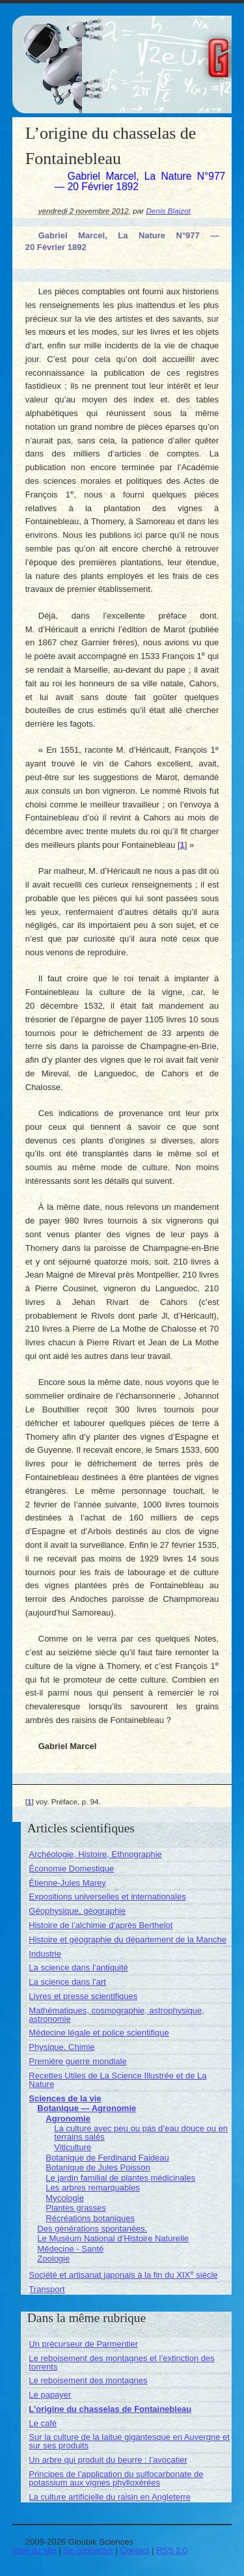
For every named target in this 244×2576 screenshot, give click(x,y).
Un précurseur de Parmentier (83, 2344)
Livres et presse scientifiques (83, 1996)
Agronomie (68, 2118)
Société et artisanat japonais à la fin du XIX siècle (123, 2275)
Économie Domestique (71, 1868)
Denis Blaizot (168, 210)
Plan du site (34, 2550)
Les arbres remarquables (93, 2187)
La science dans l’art (67, 1982)
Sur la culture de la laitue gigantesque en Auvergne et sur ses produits (129, 2441)
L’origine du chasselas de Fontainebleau (110, 2409)
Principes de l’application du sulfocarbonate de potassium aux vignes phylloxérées (116, 2478)
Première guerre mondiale (77, 2061)
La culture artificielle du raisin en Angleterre (110, 2497)
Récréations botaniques (90, 2218)
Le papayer (50, 2395)
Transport (46, 2289)
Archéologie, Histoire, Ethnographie (95, 1854)
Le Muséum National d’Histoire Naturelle (113, 2238)
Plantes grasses (76, 2208)
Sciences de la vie (65, 2098)
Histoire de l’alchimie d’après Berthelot (100, 1925)
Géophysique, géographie (77, 1911)
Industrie (45, 1954)
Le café (43, 2423)
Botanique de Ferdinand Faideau (107, 2158)
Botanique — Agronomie (86, 2108)
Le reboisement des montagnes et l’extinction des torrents (121, 2362)
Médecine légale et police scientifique (99, 2032)
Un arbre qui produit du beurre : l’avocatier (108, 2460)
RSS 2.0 (171, 2550)
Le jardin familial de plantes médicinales (120, 2178)
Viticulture (72, 2147)
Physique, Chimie (61, 2047)
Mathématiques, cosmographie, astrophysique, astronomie (116, 2015)
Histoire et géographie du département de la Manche (127, 1939)
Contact (135, 2550)
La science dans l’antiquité (78, 1967)
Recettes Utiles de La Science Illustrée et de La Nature (117, 2080)
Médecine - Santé (70, 2249)
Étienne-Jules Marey (67, 1883)
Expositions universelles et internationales (107, 1896)
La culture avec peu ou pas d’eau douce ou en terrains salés (141, 2132)
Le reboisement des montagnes (88, 2380)
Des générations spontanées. (92, 2228)
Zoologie (53, 2258)
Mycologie (65, 2198)
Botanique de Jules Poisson (98, 2167)
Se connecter (88, 2550)
